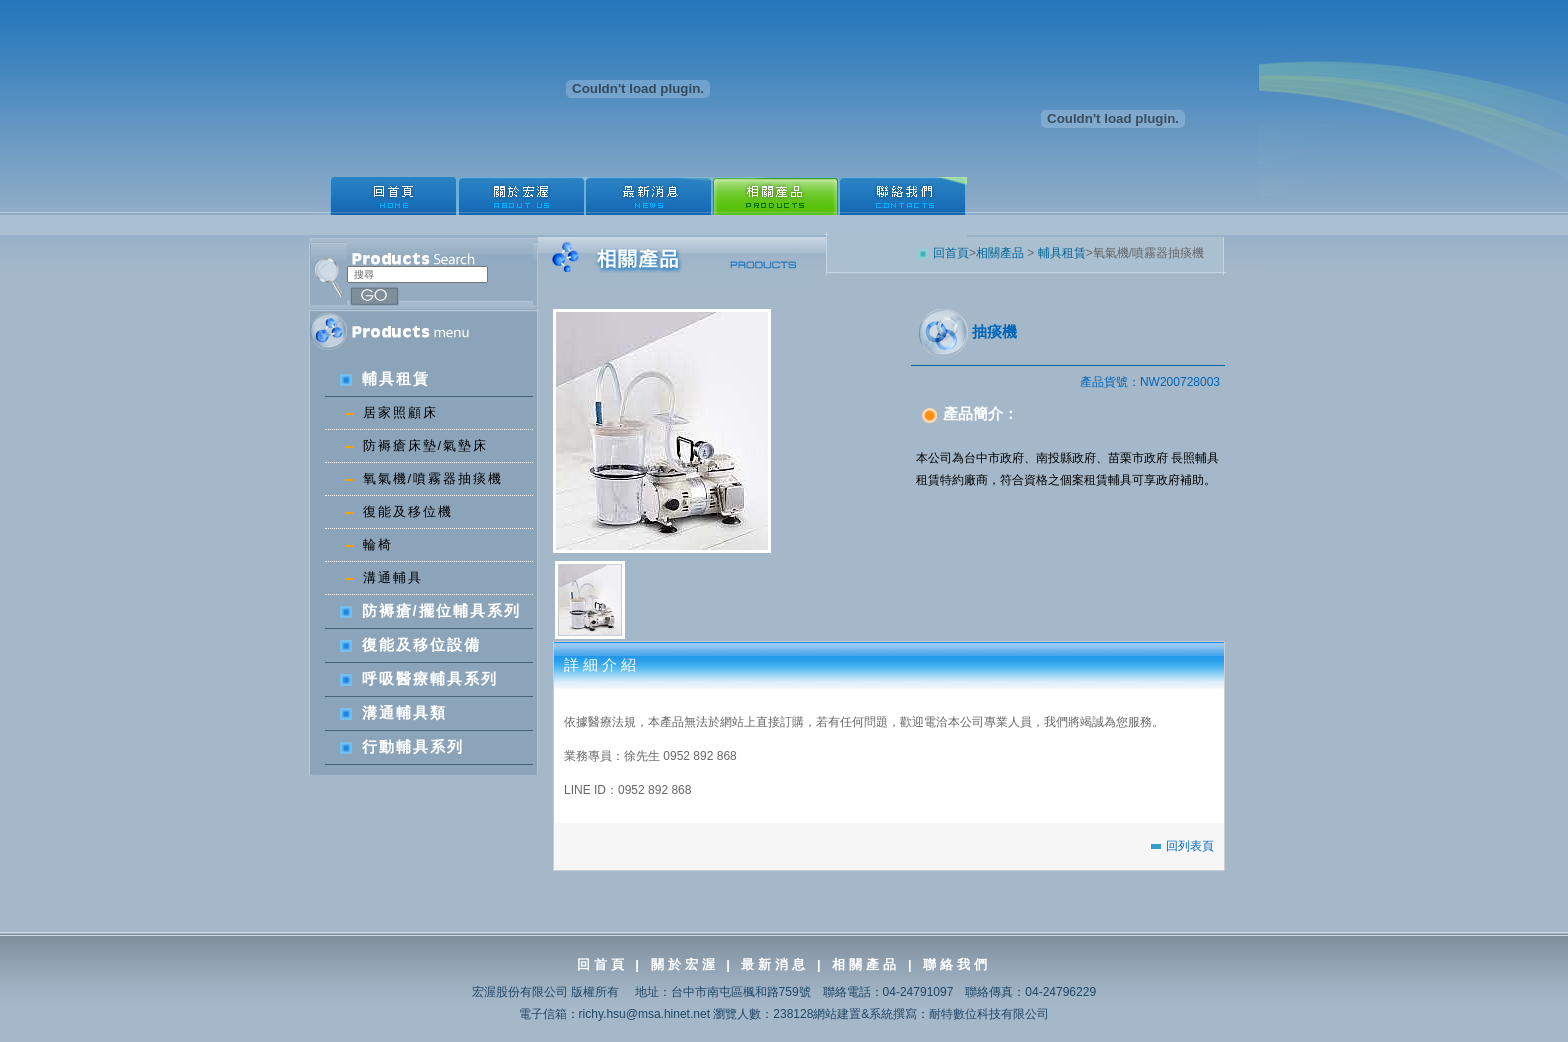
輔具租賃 (385, 378)
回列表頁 (1182, 846)
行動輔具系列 (402, 746)
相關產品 (1000, 253)
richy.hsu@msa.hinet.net (644, 1014)
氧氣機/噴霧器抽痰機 (424, 478)
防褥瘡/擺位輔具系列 (430, 610)
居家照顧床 (391, 412)
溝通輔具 (384, 577)
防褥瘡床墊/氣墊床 (417, 445)
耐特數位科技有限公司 (989, 1014)
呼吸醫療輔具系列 (419, 678)
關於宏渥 (685, 964)
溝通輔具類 (393, 712)
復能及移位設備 (410, 644)
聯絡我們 (957, 964)
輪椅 (369, 544)
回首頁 (943, 253)
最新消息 (772, 964)
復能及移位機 (399, 511)
